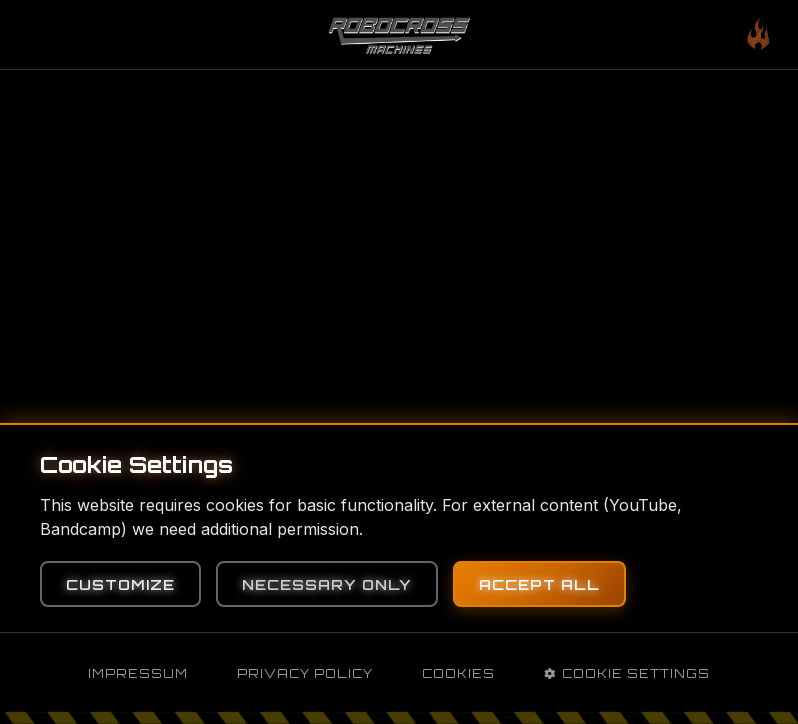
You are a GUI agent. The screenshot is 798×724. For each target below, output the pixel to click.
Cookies (458, 673)
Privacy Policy (305, 673)
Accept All (539, 584)
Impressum (138, 673)
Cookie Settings (627, 673)
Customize (120, 584)
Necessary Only (327, 584)
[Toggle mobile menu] (758, 35)
